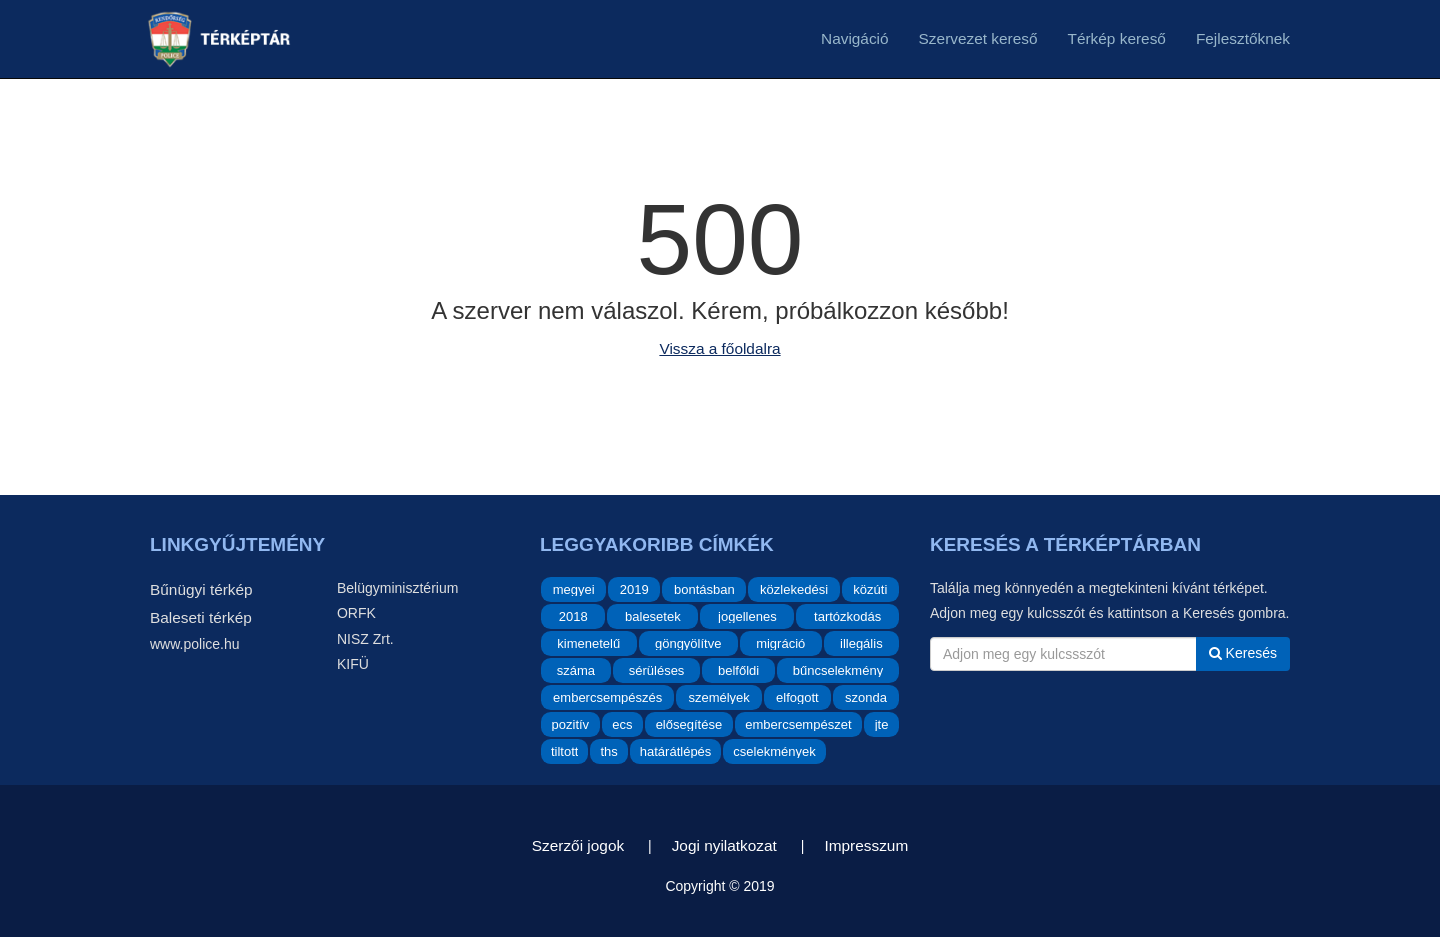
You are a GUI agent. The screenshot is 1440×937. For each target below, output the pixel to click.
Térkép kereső (1117, 38)
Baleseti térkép (201, 617)
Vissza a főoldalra (719, 348)
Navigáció (855, 38)
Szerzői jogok (578, 845)
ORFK (356, 613)
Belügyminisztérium (397, 588)
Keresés (1243, 653)
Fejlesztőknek (1243, 38)
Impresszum (866, 845)
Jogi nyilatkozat (724, 845)
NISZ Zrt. (365, 639)
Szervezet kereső (978, 38)
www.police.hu (195, 644)
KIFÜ (353, 664)
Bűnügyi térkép (201, 589)
